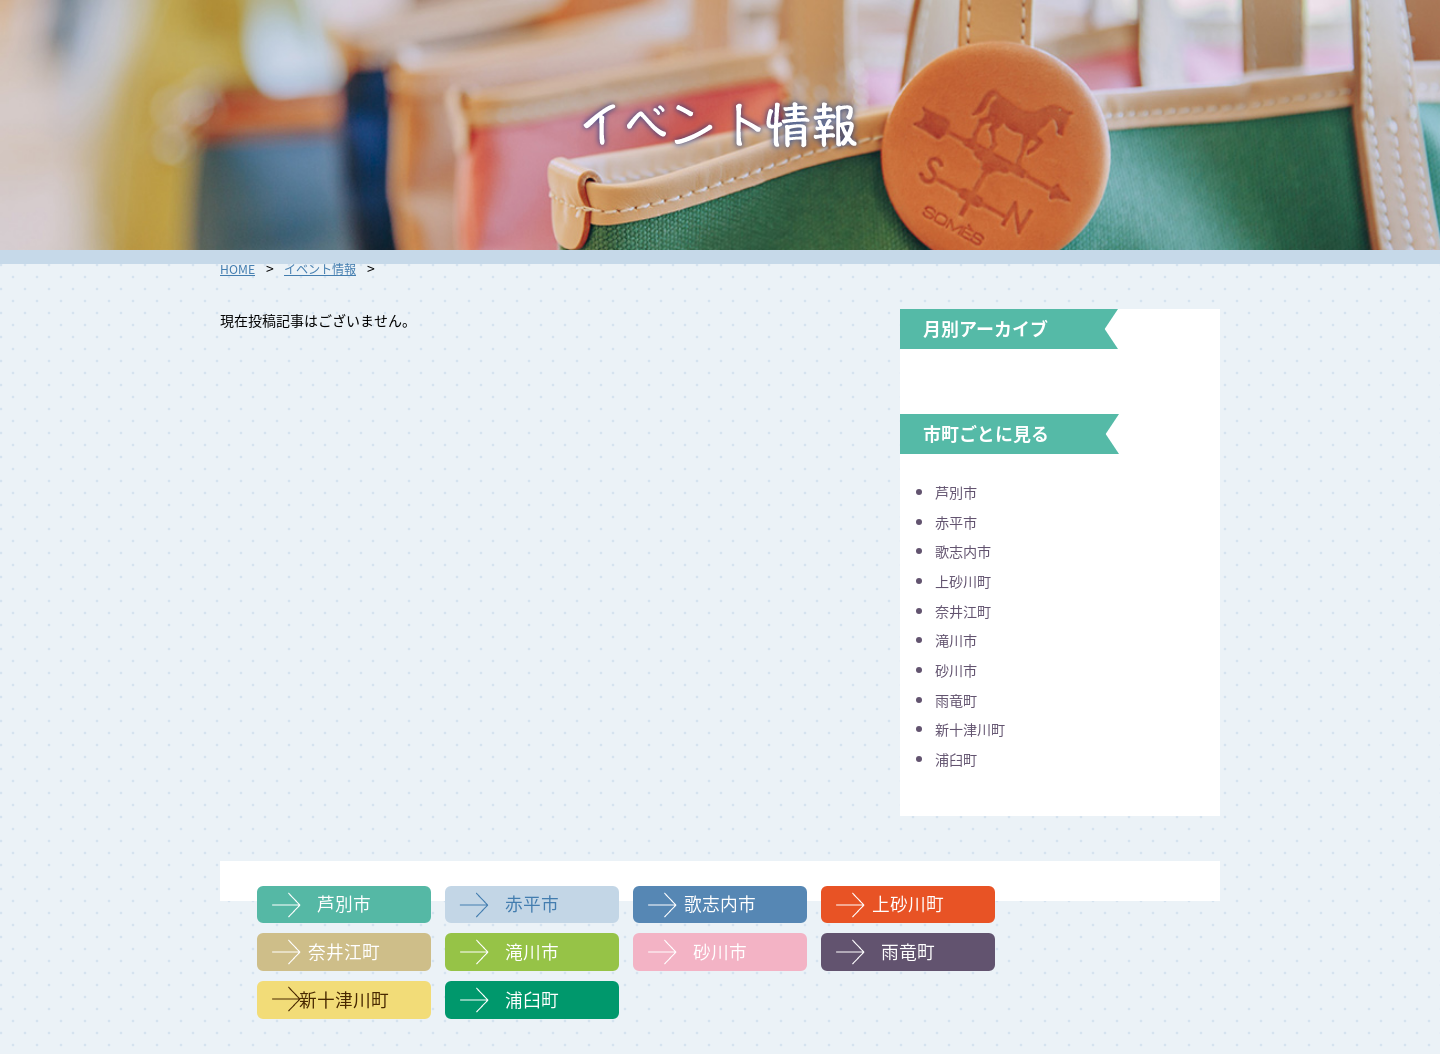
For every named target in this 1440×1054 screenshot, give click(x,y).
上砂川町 (967, 580)
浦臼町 (959, 757)
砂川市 (959, 669)
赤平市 (959, 521)
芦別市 (959, 491)
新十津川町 (975, 728)
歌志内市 (967, 550)
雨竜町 (959, 698)
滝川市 (959, 639)
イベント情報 (330, 268)
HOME (239, 268)
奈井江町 (967, 609)
